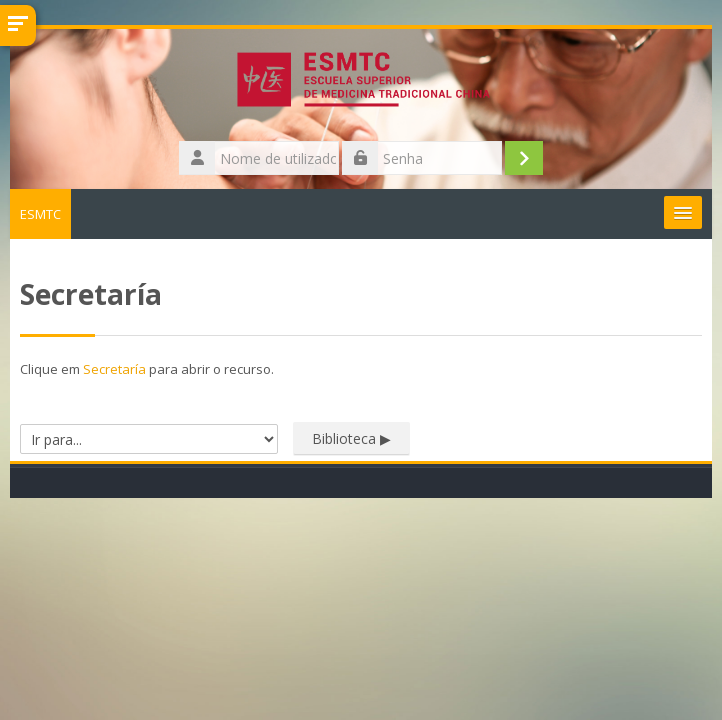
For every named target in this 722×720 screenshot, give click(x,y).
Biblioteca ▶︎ (351, 438)
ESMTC (40, 214)
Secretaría (114, 369)
